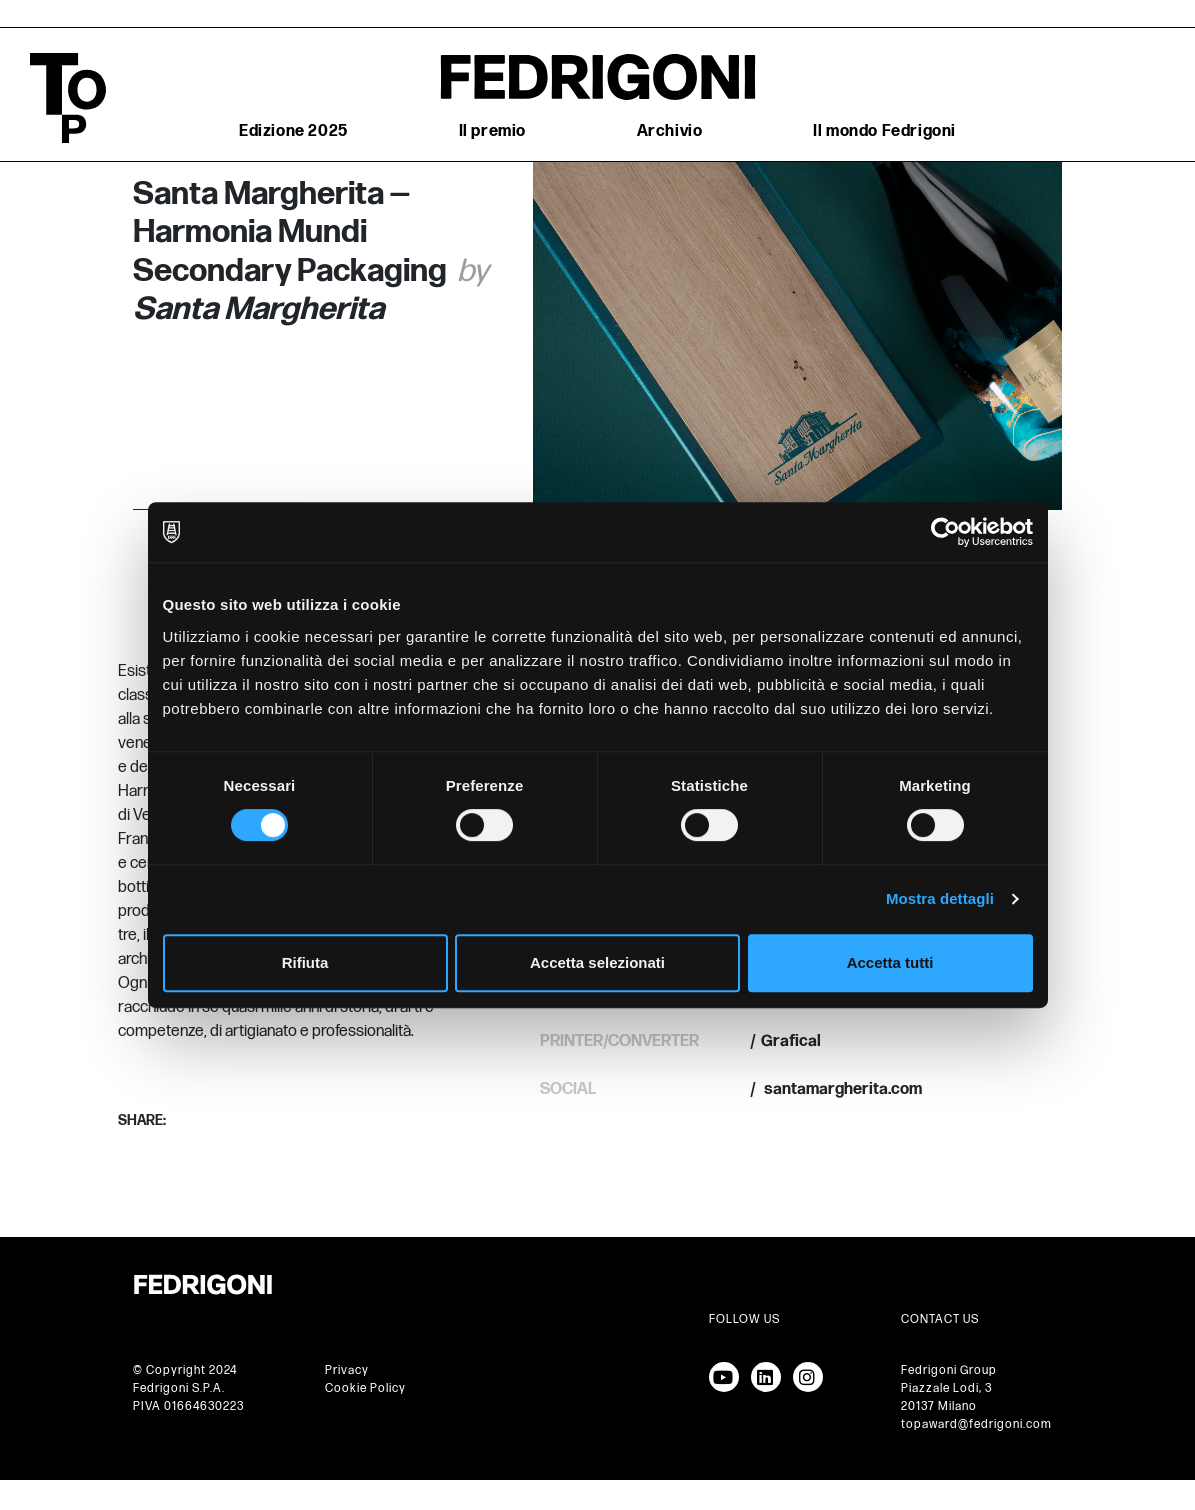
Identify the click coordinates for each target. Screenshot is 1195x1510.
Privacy (347, 1370)
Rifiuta (305, 962)
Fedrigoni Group (949, 1370)
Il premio (492, 131)
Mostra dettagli (940, 898)
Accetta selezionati (597, 962)
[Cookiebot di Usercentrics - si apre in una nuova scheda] (945, 532)
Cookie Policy (365, 1388)
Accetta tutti (890, 962)
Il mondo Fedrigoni (884, 131)
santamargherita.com (841, 1089)
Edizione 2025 (293, 131)
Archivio (670, 131)
